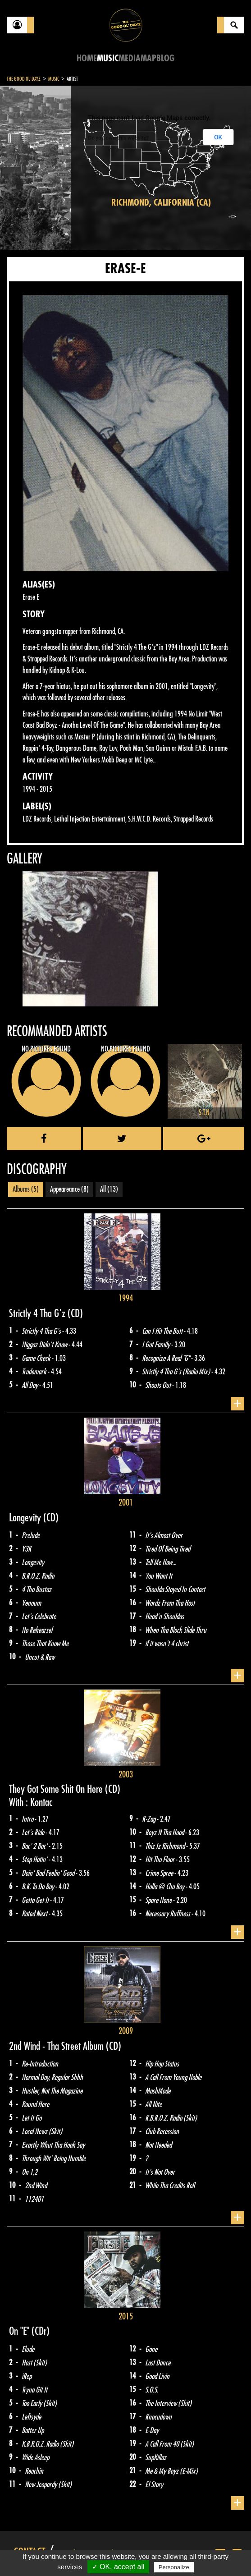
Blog (165, 58)
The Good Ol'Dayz (24, 79)
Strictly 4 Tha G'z (38, 1313)
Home (87, 58)
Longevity (26, 1517)
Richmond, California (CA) (161, 202)
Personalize (174, 2567)
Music (108, 58)
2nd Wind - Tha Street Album (57, 2046)
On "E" (20, 2331)
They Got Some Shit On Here (57, 1789)
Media (130, 58)
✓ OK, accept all (118, 2567)
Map (148, 58)
